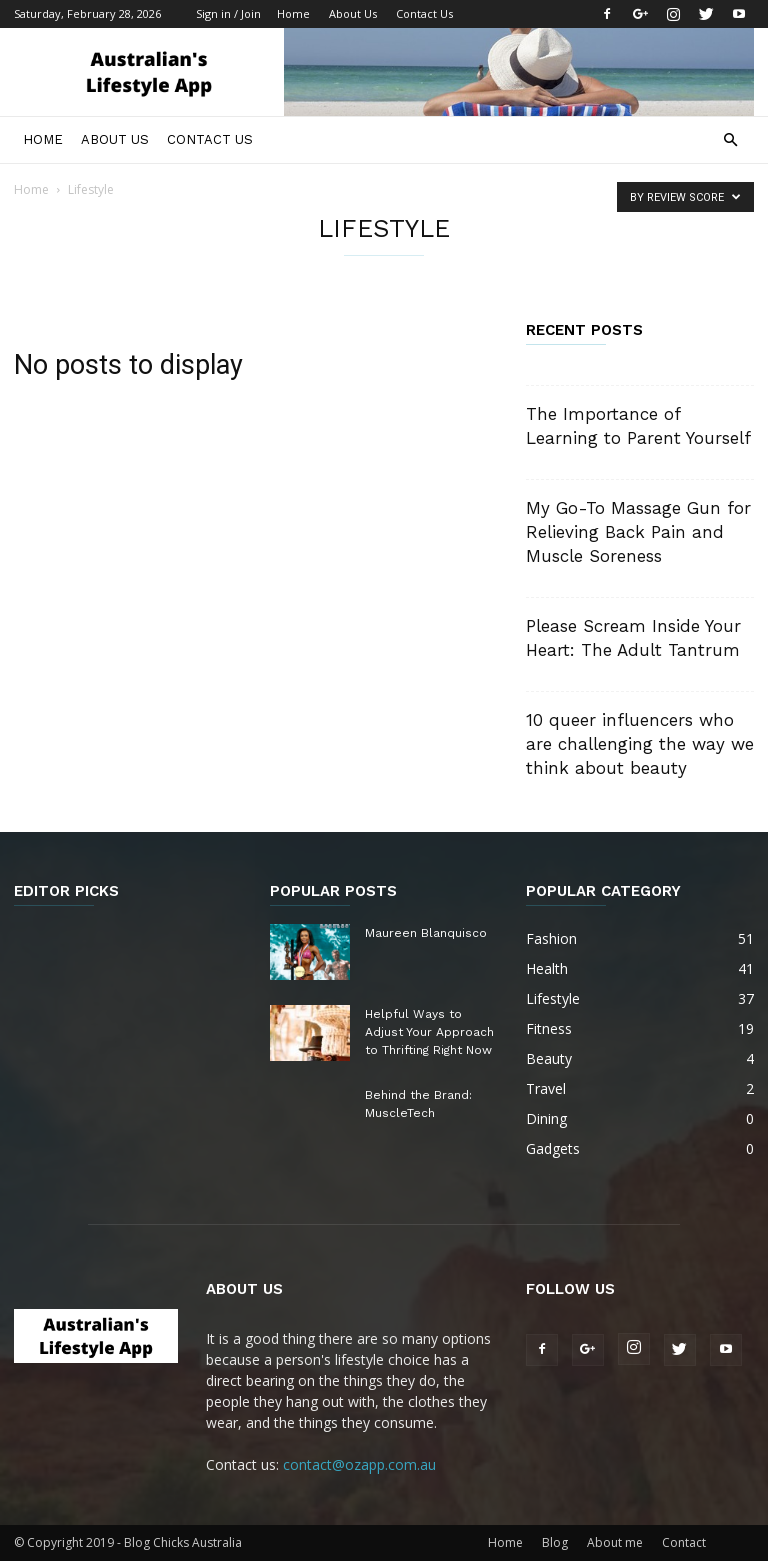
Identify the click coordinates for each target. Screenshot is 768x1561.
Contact (684, 1542)
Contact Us (424, 13)
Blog (555, 1542)
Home (293, 13)
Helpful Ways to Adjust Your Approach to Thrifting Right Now (429, 1032)
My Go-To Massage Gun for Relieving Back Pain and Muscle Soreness (638, 532)
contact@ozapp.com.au (359, 1464)
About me (615, 1542)
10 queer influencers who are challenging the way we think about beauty (640, 744)
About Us (353, 13)
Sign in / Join (228, 13)
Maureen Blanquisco (426, 933)
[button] (730, 140)
